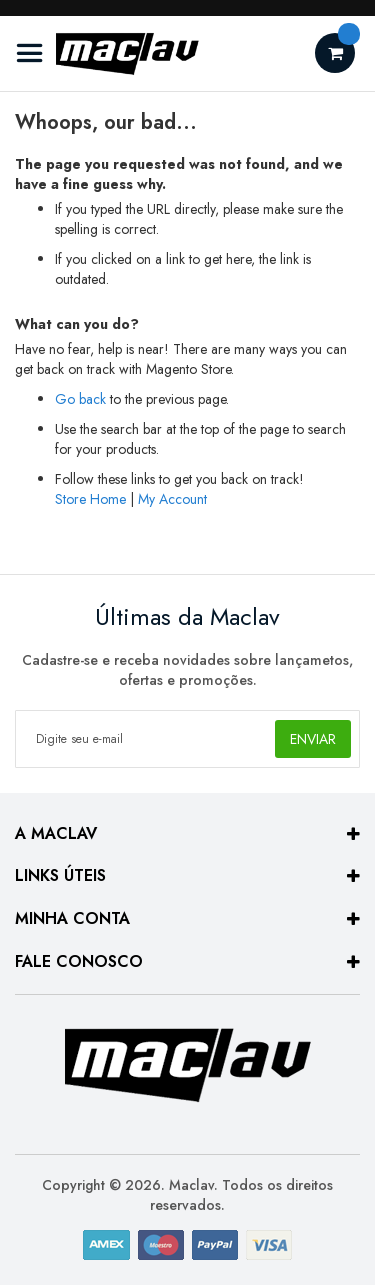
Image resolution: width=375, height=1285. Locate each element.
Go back (80, 399)
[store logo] (107, 53)
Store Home (90, 499)
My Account (172, 499)
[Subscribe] (313, 739)
